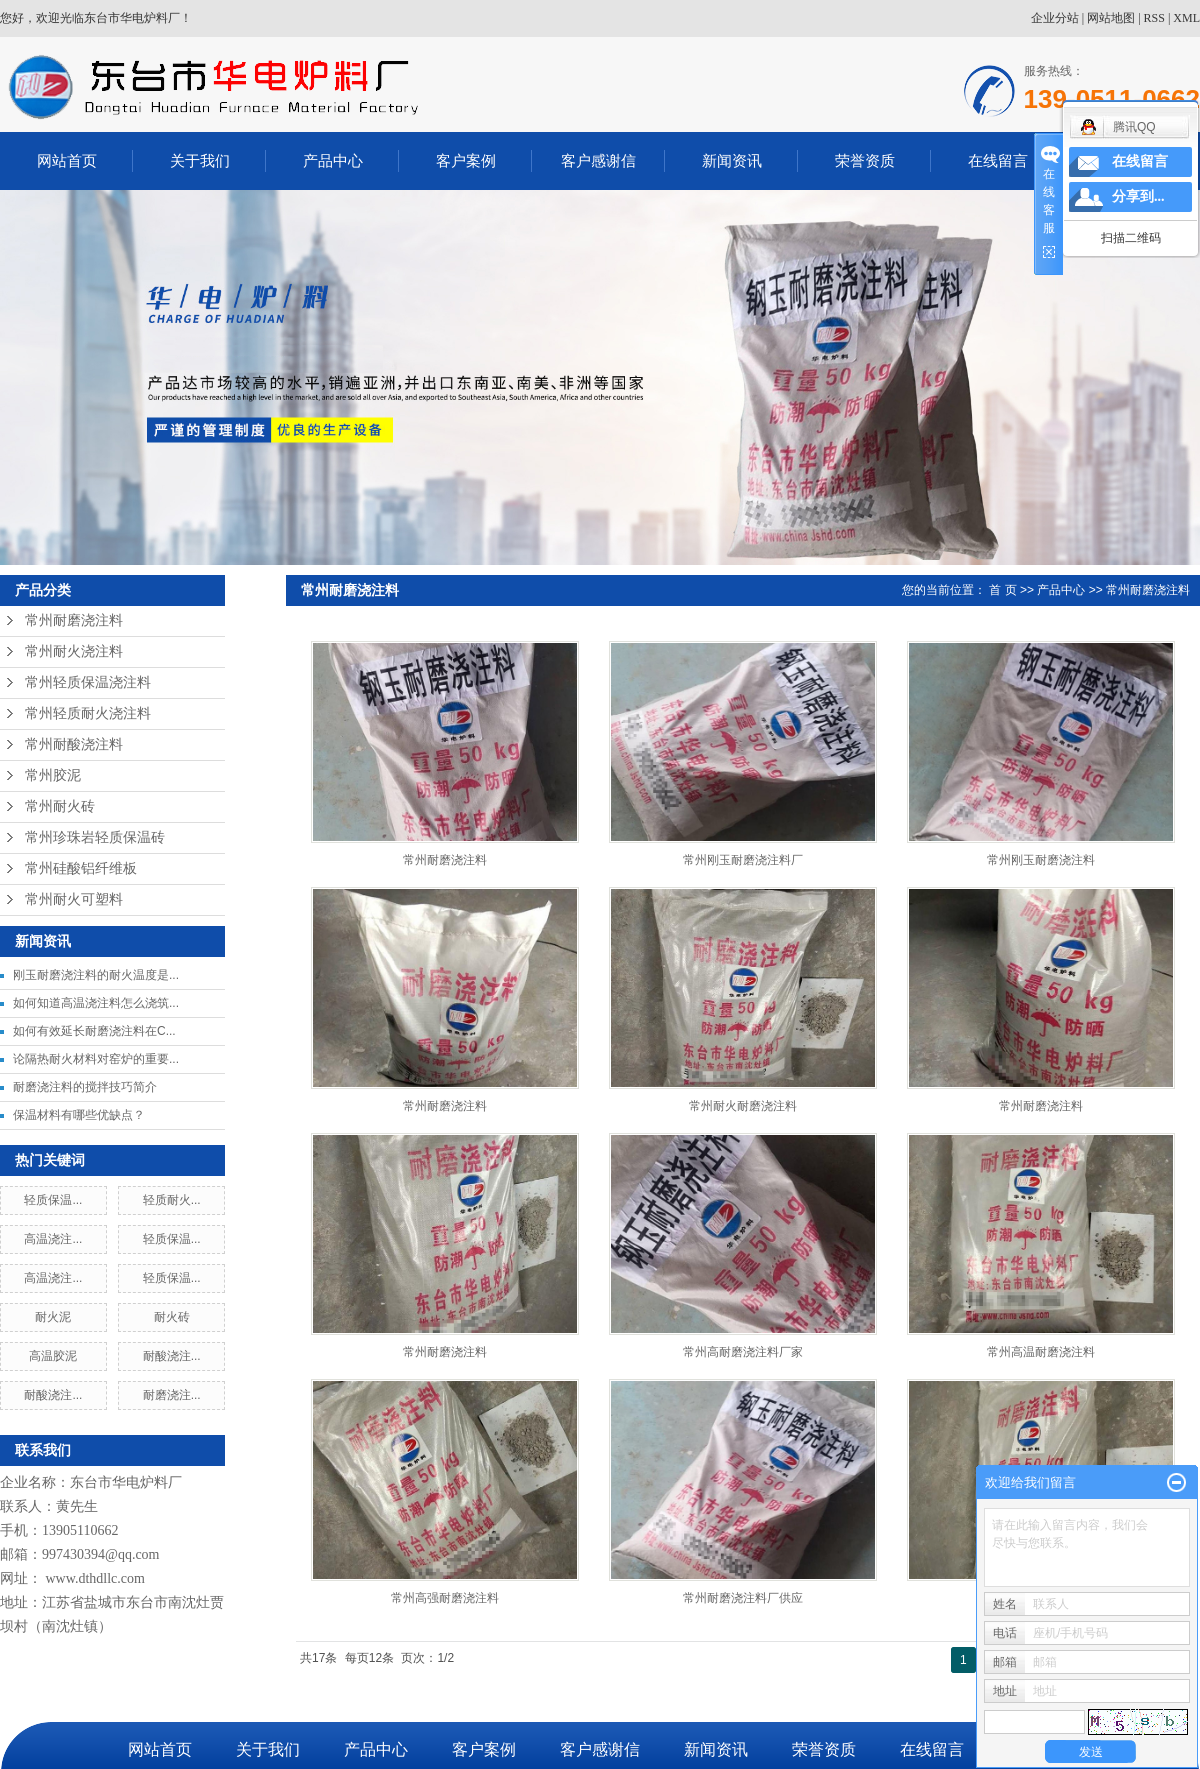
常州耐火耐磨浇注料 (743, 1106)
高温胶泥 (53, 1356)
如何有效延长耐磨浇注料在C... (94, 1031)
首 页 (1002, 590)
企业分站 (1055, 18)
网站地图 (1111, 18)
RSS (1154, 18)
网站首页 (67, 160)
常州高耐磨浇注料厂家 (743, 1352)
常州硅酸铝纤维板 (81, 868)
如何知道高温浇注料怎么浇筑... (96, 1003)
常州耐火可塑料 (74, 899)
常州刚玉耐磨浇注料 (1041, 860)
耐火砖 (172, 1317)
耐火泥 (53, 1317)
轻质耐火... (172, 1200)
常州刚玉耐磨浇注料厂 (743, 860)
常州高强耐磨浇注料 (445, 1598)
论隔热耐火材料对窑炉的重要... (96, 1059)
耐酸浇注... (172, 1356)
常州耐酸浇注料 (74, 744)
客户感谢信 (598, 160)
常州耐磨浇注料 (74, 620)
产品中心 (333, 160)
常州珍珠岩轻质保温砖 (95, 837)
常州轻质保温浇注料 (88, 682)
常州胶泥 (53, 775)
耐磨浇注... (172, 1395)
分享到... (1138, 196)
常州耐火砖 (60, 806)
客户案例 (466, 160)
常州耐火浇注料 (74, 651)
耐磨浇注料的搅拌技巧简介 (85, 1087)
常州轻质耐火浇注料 (88, 713)
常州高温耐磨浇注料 (1041, 1352)
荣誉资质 (865, 160)
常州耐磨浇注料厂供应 (743, 1598)
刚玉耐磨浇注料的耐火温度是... (96, 975)
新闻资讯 (732, 160)
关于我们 (200, 160)
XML (1186, 18)
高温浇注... (53, 1239)
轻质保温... (53, 1200)
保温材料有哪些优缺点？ (79, 1115)
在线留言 (998, 160)
